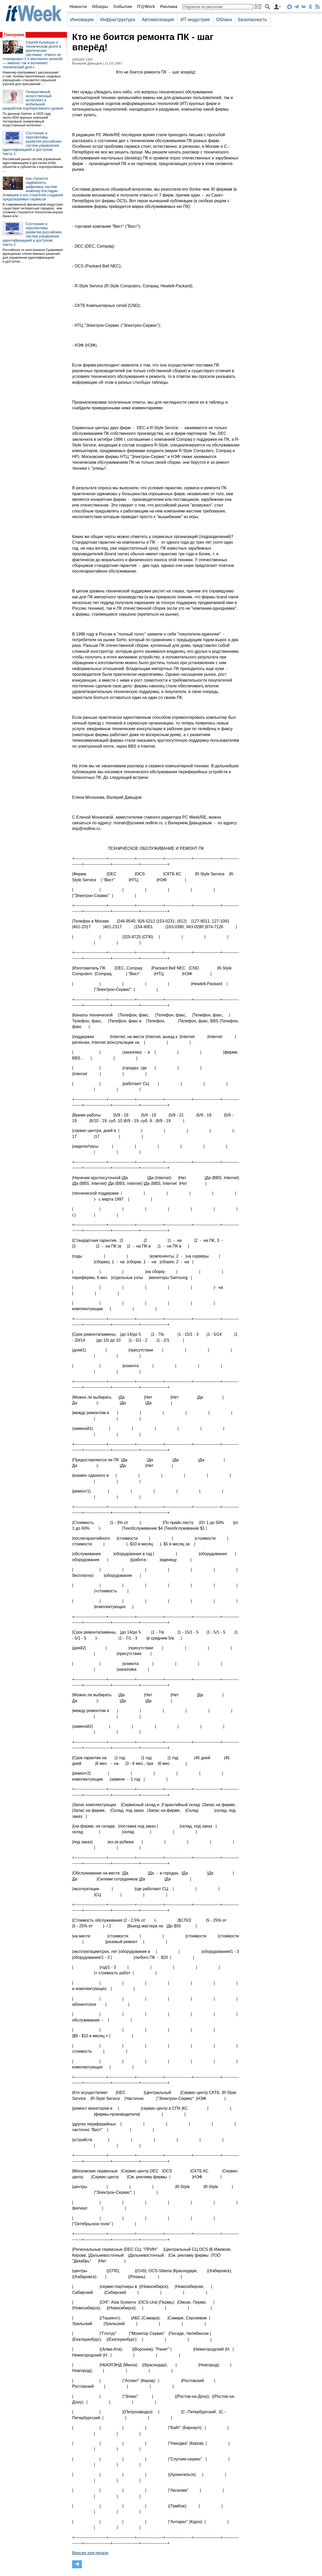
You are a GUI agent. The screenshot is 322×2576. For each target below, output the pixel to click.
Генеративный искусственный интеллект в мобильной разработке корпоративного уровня (33, 100)
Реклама (168, 6)
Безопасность (252, 19)
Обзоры (100, 6)
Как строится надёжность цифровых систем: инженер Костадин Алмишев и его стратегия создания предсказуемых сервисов (33, 188)
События (122, 6)
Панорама (14, 34)
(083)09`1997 (82, 59)
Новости (78, 6)
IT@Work (146, 6)
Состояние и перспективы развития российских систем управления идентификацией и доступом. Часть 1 (32, 143)
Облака (224, 19)
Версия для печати (90, 2553)
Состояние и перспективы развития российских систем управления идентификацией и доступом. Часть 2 (32, 234)
